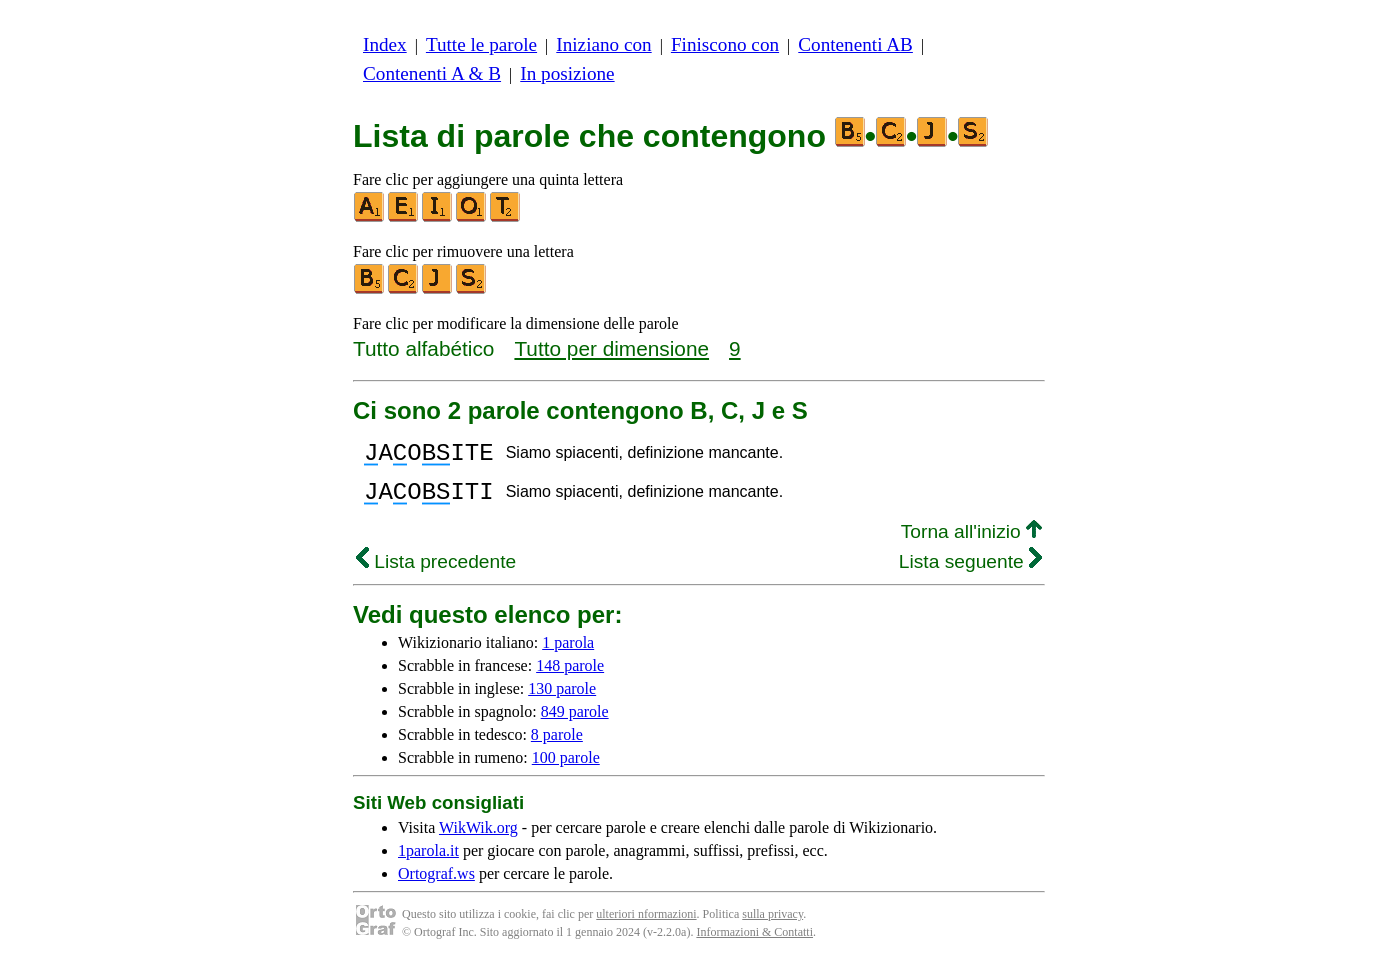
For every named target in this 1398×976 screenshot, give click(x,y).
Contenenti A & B (432, 73)
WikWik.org (478, 839)
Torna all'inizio (971, 543)
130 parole (562, 700)
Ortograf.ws (436, 885)
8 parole (557, 746)
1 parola (568, 654)
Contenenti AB (855, 44)
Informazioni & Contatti (754, 944)
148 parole (570, 677)
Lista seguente (970, 573)
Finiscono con (725, 44)
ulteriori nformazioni (646, 926)
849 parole (575, 723)
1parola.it (428, 862)
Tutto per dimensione (611, 348)
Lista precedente (436, 573)
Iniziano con (603, 44)
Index (385, 44)
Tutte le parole (481, 44)
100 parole (566, 769)
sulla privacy (772, 926)
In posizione (567, 73)
